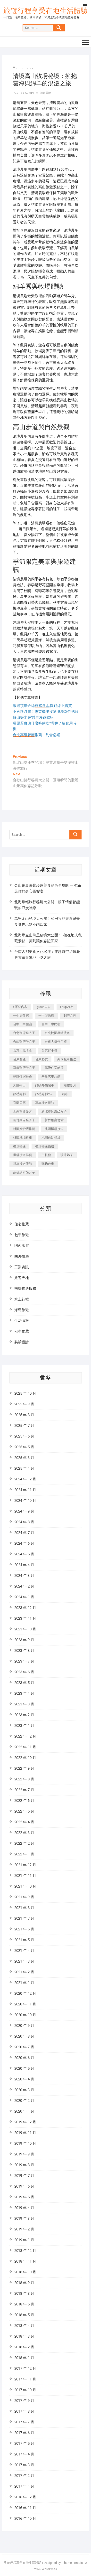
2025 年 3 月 (24, 1458)
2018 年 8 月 (24, 2293)
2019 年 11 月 (25, 2133)
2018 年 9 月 (24, 2283)
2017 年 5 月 (24, 2443)
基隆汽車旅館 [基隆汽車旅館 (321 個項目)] (50, 1076)
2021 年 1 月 (24, 1983)
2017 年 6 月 (24, 2433)
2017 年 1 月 (24, 2486)
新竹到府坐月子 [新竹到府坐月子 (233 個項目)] (24, 1120)
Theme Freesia (72, 2563)
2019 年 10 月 (25, 2143)
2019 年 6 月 (24, 2186)
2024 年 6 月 (24, 1543)
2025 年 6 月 (24, 1436)
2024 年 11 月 (25, 1490)
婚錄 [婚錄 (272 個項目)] (65, 1094)
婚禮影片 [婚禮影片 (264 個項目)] (70, 1085)
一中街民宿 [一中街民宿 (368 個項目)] (46, 1015)
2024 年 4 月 (24, 1565)
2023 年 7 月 (24, 1661)
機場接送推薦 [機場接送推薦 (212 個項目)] (22, 1155)
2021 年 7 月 (24, 1918)
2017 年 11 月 (25, 2379)
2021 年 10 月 (25, 1886)
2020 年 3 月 (24, 2090)
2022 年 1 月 (24, 1854)
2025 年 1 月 (24, 1468)
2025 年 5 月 (24, 1447)
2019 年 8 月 (24, 2165)
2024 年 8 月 (24, 1522)
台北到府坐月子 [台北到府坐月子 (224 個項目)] (24, 1033)
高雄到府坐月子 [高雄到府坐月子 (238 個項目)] (24, 1172)
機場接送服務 (25, 1288)
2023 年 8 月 (24, 1650)
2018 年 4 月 (24, 2325)
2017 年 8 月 (24, 2411)
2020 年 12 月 (25, 1993)
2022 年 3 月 (24, 1833)
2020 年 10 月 (25, 2015)
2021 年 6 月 (24, 1929)
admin (29, 92)
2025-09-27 (23, 68)
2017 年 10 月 (25, 2390)
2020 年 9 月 (24, 2025)
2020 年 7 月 (24, 2047)
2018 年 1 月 (24, 2358)
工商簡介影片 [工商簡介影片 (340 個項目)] (22, 1111)
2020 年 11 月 (25, 2004)
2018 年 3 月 (24, 2336)
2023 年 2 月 (24, 1715)
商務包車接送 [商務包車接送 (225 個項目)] (66, 1059)
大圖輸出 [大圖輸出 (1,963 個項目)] (19, 1085)
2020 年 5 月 (24, 2068)
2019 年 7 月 (24, 2175)
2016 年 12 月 (25, 2497)
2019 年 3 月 (24, 2218)
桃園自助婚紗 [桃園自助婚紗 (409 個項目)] (50, 1137)
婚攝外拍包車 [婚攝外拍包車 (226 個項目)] (44, 1085)
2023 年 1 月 (24, 1725)
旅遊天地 (45, 92)
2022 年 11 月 (25, 1747)
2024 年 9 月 (24, 1511)
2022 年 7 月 (24, 1790)
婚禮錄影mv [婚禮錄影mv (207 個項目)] (43, 1094)
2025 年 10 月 (25, 1393)
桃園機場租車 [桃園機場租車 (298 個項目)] (22, 1137)
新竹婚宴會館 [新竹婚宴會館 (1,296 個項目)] (54, 1120)
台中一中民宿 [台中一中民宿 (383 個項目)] (50, 1024)
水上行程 (21, 1299)
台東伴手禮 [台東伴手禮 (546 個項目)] (49, 1050)
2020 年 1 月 (24, 2111)
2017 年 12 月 (25, 2368)
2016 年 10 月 (25, 2518)
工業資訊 (21, 1267)
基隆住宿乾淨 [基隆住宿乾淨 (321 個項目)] (54, 1068)
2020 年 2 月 (24, 2100)
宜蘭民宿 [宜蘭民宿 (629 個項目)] (19, 1103)
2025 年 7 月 (24, 1425)
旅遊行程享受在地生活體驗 (45, 11)
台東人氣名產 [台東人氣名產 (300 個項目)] (22, 1050)
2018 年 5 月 (24, 2315)
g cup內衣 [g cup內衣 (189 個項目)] (44, 1007)
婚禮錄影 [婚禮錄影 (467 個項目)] (19, 1094)
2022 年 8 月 (24, 1779)
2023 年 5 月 (24, 1683)
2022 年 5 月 (24, 1811)
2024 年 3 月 (24, 1575)
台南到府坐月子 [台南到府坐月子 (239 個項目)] (24, 1042)
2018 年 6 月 (24, 2304)
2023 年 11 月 (25, 1618)
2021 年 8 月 (24, 1908)
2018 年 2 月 (24, 2347)
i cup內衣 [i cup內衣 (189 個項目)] (66, 1007)
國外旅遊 (21, 1256)
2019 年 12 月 (25, 2122)
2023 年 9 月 (24, 1640)
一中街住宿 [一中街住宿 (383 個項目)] (21, 1015)
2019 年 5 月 (24, 2197)
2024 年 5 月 (24, 1554)
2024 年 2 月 (24, 1586)
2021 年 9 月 (24, 1897)
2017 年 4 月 (24, 2454)
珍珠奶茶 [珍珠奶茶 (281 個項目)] (66, 1155)
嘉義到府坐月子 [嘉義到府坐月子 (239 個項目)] (24, 1068)
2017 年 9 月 (24, 2400)
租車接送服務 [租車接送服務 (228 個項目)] (22, 1164)
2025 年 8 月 (24, 1415)
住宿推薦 (21, 1224)
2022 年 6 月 (24, 1800)
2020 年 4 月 (24, 2079)
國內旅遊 (21, 1245)
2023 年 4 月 (24, 1693)
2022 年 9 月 (24, 1768)
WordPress (49, 2569)
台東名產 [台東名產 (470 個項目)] (19, 1059)
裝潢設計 (21, 1342)
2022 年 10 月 (25, 1758)
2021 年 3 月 (24, 1961)
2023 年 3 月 (24, 1704)
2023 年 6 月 (24, 1672)
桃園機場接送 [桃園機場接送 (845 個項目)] (54, 1129)
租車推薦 (21, 1331)
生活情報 (21, 1320)
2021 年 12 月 (25, 1865)
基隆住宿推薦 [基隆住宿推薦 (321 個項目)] (22, 1076)
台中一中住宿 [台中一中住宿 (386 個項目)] (22, 1024)
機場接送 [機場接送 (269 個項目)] (19, 1146)
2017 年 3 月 (24, 2465)
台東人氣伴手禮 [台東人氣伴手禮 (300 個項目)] (56, 1042)
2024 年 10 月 (25, 1500)
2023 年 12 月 (25, 1608)
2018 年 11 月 (25, 2261)
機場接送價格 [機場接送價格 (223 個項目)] (44, 1146)
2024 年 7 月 (24, 1533)
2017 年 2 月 (24, 2475)
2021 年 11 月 (25, 1875)
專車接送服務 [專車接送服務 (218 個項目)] (44, 1103)
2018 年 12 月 (25, 2250)
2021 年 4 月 (24, 1950)
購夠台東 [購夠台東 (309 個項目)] (47, 1164)
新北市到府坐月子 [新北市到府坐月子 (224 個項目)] (54, 1111)
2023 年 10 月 (25, 1629)
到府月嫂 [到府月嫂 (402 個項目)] (70, 1015)
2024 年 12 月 (25, 1479)
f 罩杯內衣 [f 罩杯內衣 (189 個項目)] (20, 1007)
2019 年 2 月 (24, 2229)
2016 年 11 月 (25, 2508)
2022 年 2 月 (24, 1843)
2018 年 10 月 (25, 2272)
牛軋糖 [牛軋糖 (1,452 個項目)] (46, 1155)
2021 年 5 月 (24, 1940)
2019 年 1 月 (24, 2240)
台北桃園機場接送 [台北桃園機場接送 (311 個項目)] (57, 1033)
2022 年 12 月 (25, 1736)
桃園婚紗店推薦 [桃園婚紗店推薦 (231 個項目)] (24, 1129)
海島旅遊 (21, 1310)
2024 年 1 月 (24, 1597)
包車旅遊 (21, 1235)
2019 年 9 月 (24, 2154)
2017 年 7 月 (24, 2422)
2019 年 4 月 (24, 2208)
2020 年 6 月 (24, 2058)
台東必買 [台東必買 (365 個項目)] (41, 1059)
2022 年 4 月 (24, 1822)
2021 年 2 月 (24, 1972)
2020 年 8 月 (24, 2036)
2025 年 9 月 (24, 1404)
